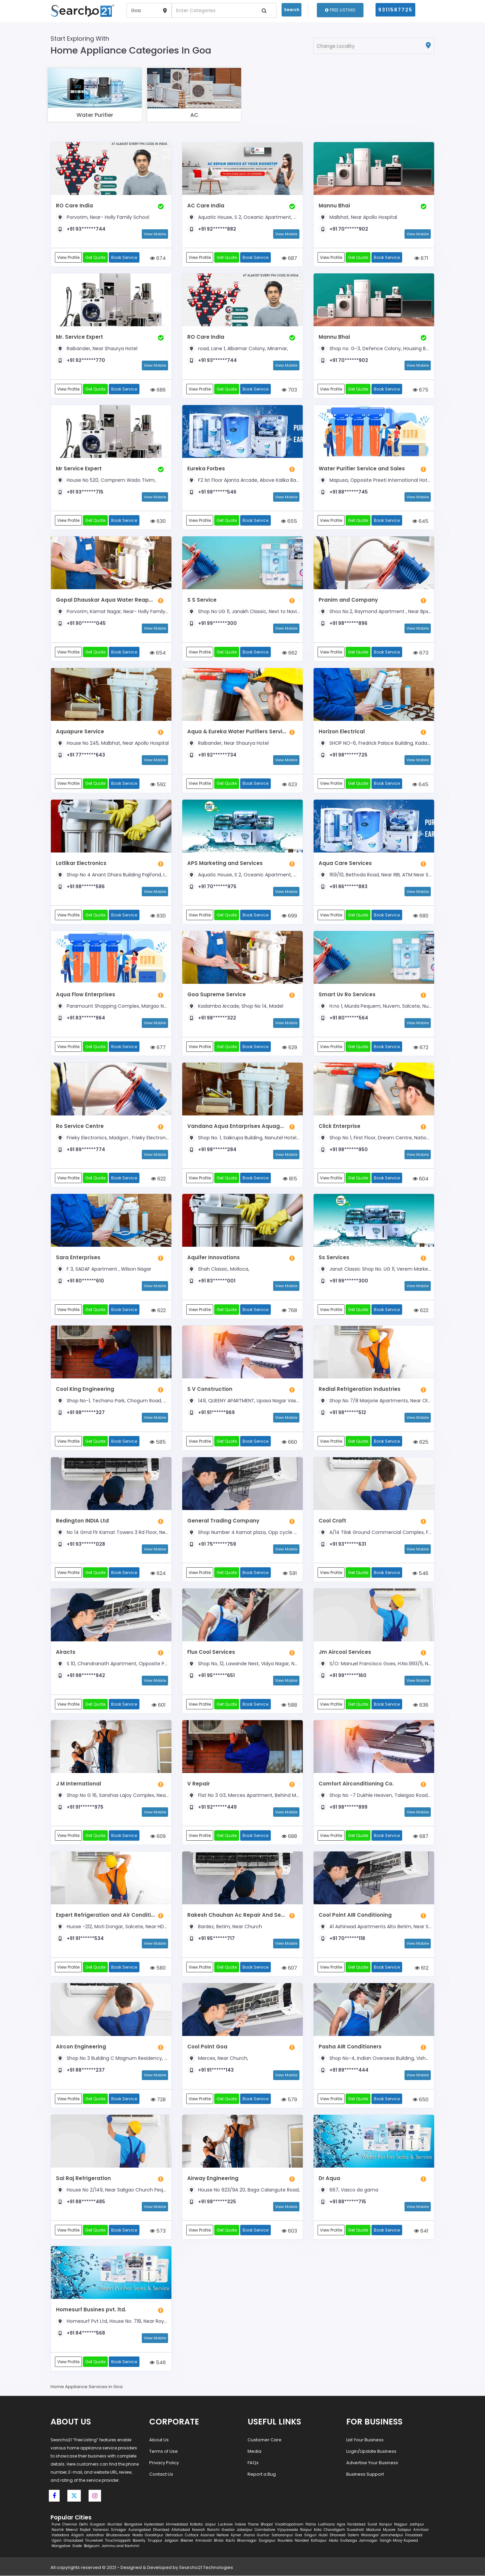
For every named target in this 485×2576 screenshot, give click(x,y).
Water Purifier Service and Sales (362, 468)
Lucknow (225, 2524)
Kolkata (196, 2524)
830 (158, 915)
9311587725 (395, 9)
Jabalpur (245, 2530)
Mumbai (114, 2524)
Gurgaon (97, 2524)
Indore (240, 2524)
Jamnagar (368, 2540)
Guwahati (355, 2530)
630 (158, 521)
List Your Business (365, 2440)
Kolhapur (319, 2540)
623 (289, 784)
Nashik (58, 2530)
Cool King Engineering (85, 1389)
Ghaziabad (73, 2540)
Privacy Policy (164, 2463)
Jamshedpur (392, 2535)
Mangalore (61, 2546)
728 (158, 2099)
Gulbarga (348, 2540)
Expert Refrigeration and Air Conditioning (105, 1915)
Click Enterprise (339, 1126)
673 (420, 652)
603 (289, 2231)
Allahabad (180, 2530)
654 (158, 652)
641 (421, 2231)
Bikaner (187, 2540)
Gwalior (228, 2530)
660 (289, 1441)
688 (289, 1836)
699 (289, 915)
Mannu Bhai (334, 205)
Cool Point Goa (207, 2046)
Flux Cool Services (211, 1652)
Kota (318, 2530)
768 (289, 1310)
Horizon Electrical (342, 731)
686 (158, 389)
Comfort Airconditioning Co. (356, 1783)
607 (289, 1967)
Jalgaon (171, 2540)
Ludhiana (326, 2524)
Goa (298, 2535)
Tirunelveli (94, 2540)
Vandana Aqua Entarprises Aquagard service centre (236, 1126)
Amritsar (421, 2530)
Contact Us (161, 2474)
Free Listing (340, 10)
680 (420, 915)
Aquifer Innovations (213, 1257)
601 (159, 1704)
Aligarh (77, 2535)
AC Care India (205, 205)
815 (290, 1178)
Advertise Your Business (372, 2463)
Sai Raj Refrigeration (83, 2178)
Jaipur (210, 2524)
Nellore (223, 2535)
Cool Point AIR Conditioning (355, 1915)
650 (420, 2099)
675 (420, 389)
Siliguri (310, 2535)
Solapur (404, 2530)
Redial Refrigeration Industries (359, 1389)
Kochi (230, 2540)
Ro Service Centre (80, 1126)
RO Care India (74, 205)
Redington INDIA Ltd (82, 1520)
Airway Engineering (212, 2178)
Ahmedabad (177, 2524)
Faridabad (356, 2524)
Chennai (69, 2524)
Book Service (124, 257)
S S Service (202, 599)
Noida (137, 2535)
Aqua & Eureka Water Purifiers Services (236, 731)
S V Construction (209, 1389)
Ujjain (57, 2540)
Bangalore (133, 2524)
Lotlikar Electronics (81, 863)
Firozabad (413, 2535)
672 (420, 1047)
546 (420, 1573)
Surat (372, 2524)
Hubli (323, 2535)
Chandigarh (334, 2530)
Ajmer (236, 2535)
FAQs (253, 2463)
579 (289, 2099)
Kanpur (385, 2524)
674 (158, 258)
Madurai (373, 2530)
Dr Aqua (329, 2178)
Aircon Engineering (81, 2046)
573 (158, 2231)
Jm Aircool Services (345, 1652)
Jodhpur (417, 2524)
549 (158, 2362)
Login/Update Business (371, 2451)
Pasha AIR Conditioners (350, 2046)
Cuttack (191, 2535)
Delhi (83, 2524)
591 (290, 1573)
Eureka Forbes (206, 468)
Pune (56, 2524)
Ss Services (334, 1257)
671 (421, 258)
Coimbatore (265, 2530)
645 (420, 521)
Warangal (370, 2535)
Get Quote (95, 257)
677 (158, 1047)
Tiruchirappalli (118, 2540)
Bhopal (267, 2524)
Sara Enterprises (78, 1257)
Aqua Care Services (345, 863)
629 (289, 1047)
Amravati (203, 2540)
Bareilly (139, 2540)
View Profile (68, 257)
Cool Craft (332, 1520)
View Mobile (155, 234)
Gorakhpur (154, 2535)
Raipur (306, 2530)
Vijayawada (287, 2530)
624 (158, 1573)
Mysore (389, 2530)
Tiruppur (155, 2540)
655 (289, 521)
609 (158, 1836)
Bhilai (219, 2540)
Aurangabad (139, 2530)
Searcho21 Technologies (206, 2568)
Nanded (302, 2540)
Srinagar (118, 2530)
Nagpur (401, 2524)
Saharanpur (282, 2535)
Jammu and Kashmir (120, 2546)
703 (289, 389)
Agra (341, 2524)
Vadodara (60, 2535)
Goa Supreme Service (216, 994)
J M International (78, 1783)
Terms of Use (163, 2451)
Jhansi (249, 2535)
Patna (310, 2524)
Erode (77, 2546)
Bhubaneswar (118, 2535)
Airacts (65, 1652)
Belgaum (92, 2546)
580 (158, 1967)
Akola (333, 2540)
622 (158, 1178)
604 (420, 1178)
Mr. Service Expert (79, 336)
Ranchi (213, 2530)
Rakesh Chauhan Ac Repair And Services (236, 1915)
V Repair (198, 1783)
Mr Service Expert (79, 468)
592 (158, 784)
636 (420, 1704)
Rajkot (85, 2530)
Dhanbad (161, 2530)
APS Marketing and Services (225, 863)
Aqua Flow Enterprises (85, 994)
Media (254, 2451)
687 (289, 258)
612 (421, 1967)
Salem (353, 2535)
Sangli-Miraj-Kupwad (399, 2540)
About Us (159, 2440)
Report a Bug (262, 2474)
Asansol (207, 2535)
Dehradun (174, 2535)
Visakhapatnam (289, 2524)
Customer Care (265, 2440)
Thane (253, 2524)
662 (289, 652)
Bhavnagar (247, 2540)
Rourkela (285, 2540)
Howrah (198, 2530)
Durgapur (267, 2540)
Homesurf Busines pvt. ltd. (91, 2309)
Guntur (263, 2535)
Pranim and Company (348, 599)
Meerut (72, 2530)
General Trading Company (223, 1520)
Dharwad (338, 2535)
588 (289, 1704)
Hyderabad (154, 2524)
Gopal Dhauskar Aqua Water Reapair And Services (105, 599)
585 (158, 1441)
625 (420, 1441)
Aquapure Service (80, 731)
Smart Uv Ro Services (347, 994)
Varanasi (101, 2530)
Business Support (365, 2474)
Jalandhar (95, 2535)
